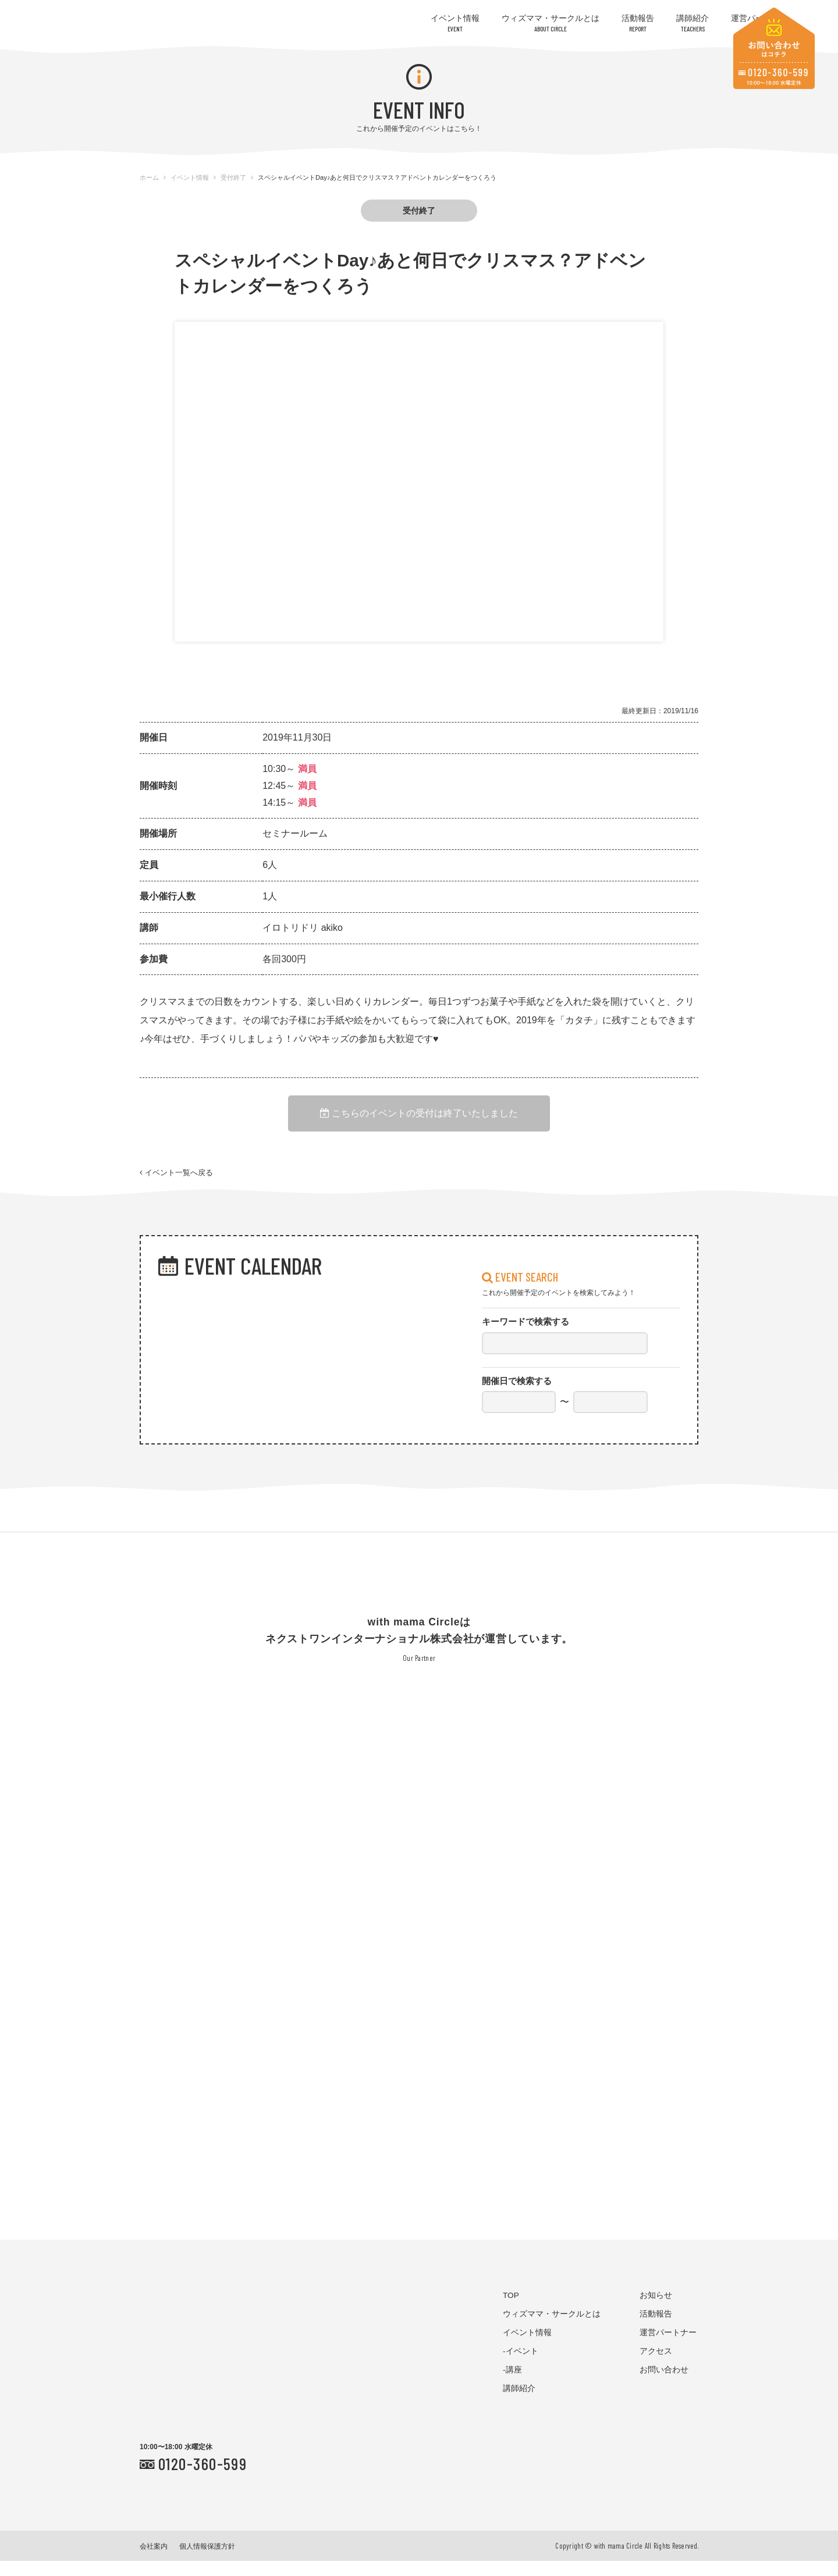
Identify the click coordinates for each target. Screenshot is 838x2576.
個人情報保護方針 (207, 2561)
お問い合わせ (664, 2384)
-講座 (512, 2384)
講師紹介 (692, 23)
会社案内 (154, 2561)
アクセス (656, 2365)
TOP (511, 2309)
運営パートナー (668, 2347)
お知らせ (656, 2309)
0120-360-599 (202, 2478)
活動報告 (638, 23)
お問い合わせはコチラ (774, 48)
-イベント (520, 2365)
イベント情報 (455, 23)
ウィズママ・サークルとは (550, 23)
